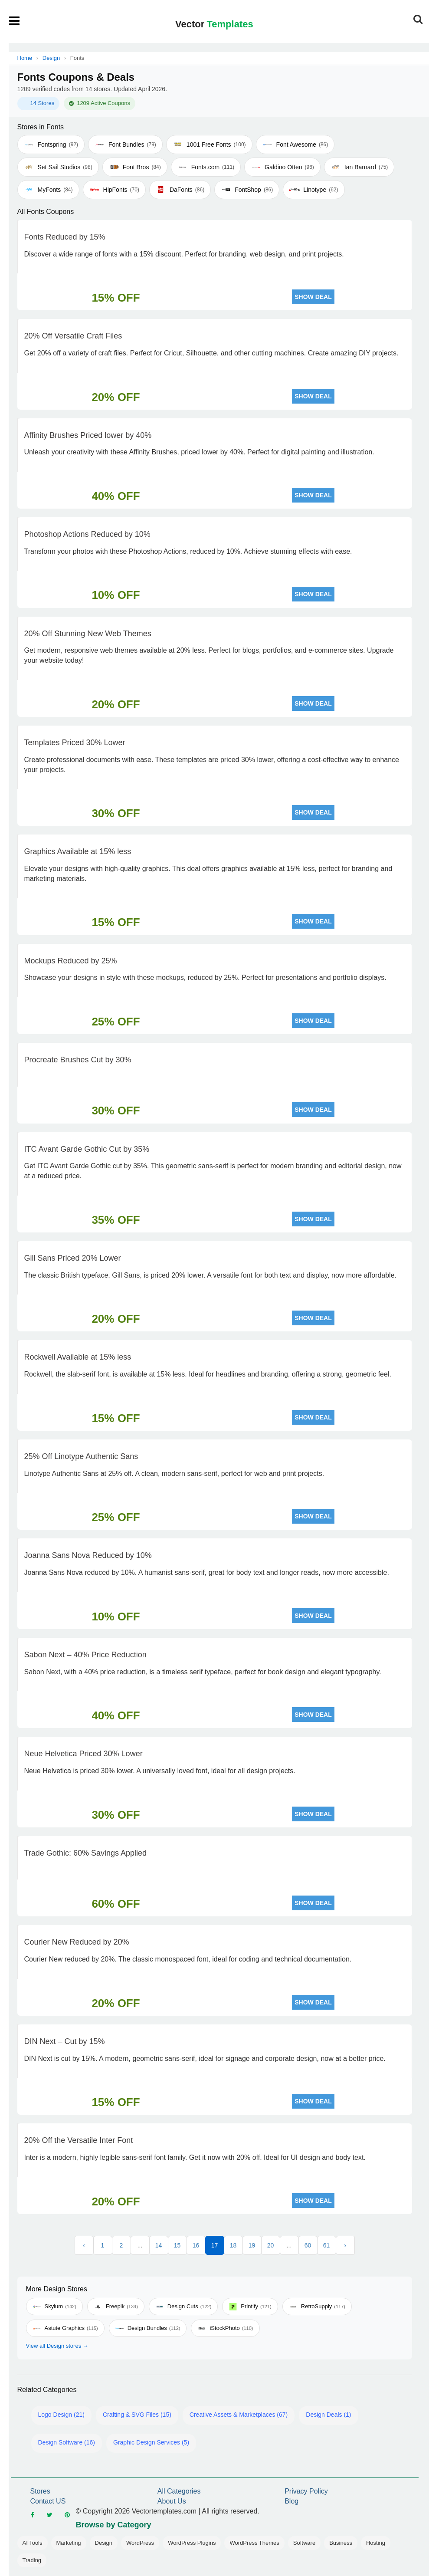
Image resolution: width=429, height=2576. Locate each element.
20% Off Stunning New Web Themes (87, 633)
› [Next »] (345, 2245)
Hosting (375, 2543)
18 (233, 2245)
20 (270, 2245)
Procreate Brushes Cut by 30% (77, 1059)
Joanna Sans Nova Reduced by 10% (88, 1555)
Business (340, 2543)
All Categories (179, 2491)
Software (304, 2543)
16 (196, 2245)
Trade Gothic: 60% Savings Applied (85, 1853)
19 (252, 2245)
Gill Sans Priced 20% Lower (72, 1258)
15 (177, 2245)
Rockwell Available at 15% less (77, 1357)
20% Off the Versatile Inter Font (78, 2140)
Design (51, 58)
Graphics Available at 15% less (77, 851)
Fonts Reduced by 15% (64, 237)
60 (308, 2245)
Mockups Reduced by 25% (70, 960)
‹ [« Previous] (84, 2245)
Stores (40, 2491)
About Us (171, 2501)
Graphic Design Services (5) (151, 2442)
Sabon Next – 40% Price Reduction (85, 1654)
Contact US (48, 2501)
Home (25, 58)
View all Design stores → (57, 2346)
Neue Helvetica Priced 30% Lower (83, 1753)
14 (158, 2245)
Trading (32, 2560)
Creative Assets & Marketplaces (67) (239, 2414)
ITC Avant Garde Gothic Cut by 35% (87, 1149)
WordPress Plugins (192, 2543)
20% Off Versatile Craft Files (73, 336)
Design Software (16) (66, 2442)
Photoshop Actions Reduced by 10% (87, 534)
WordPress (140, 2543)
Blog (291, 2501)
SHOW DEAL (313, 296)
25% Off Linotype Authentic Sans (81, 1456)
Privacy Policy (306, 2491)
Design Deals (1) (328, 2414)
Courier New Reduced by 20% (76, 1942)
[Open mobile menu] (15, 21)
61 (326, 2245)
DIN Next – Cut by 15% (64, 2041)
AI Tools (33, 2543)
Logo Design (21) (61, 2414)
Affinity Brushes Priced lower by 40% (88, 435)
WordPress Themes (254, 2543)
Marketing (68, 2543)
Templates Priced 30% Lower (74, 742)
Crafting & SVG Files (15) (137, 2414)
